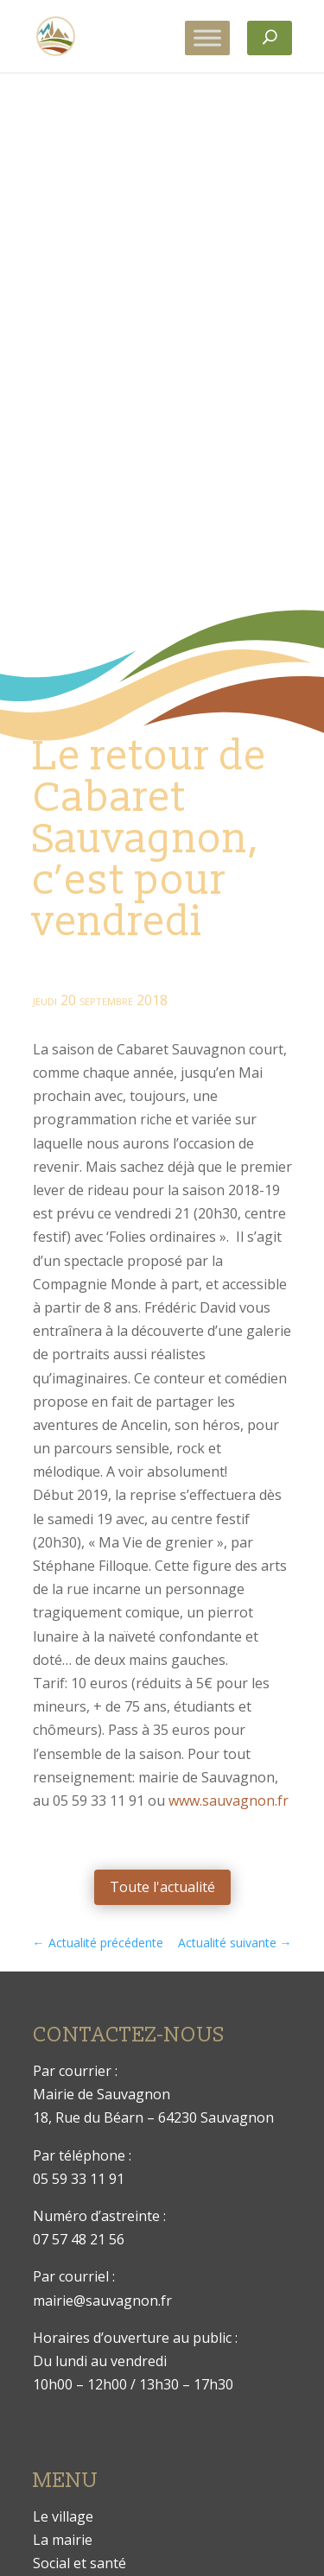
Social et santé (79, 2563)
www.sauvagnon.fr (228, 1800)
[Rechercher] (269, 38)
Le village (63, 2516)
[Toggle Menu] (207, 37)
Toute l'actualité (162, 1886)
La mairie (62, 2539)
